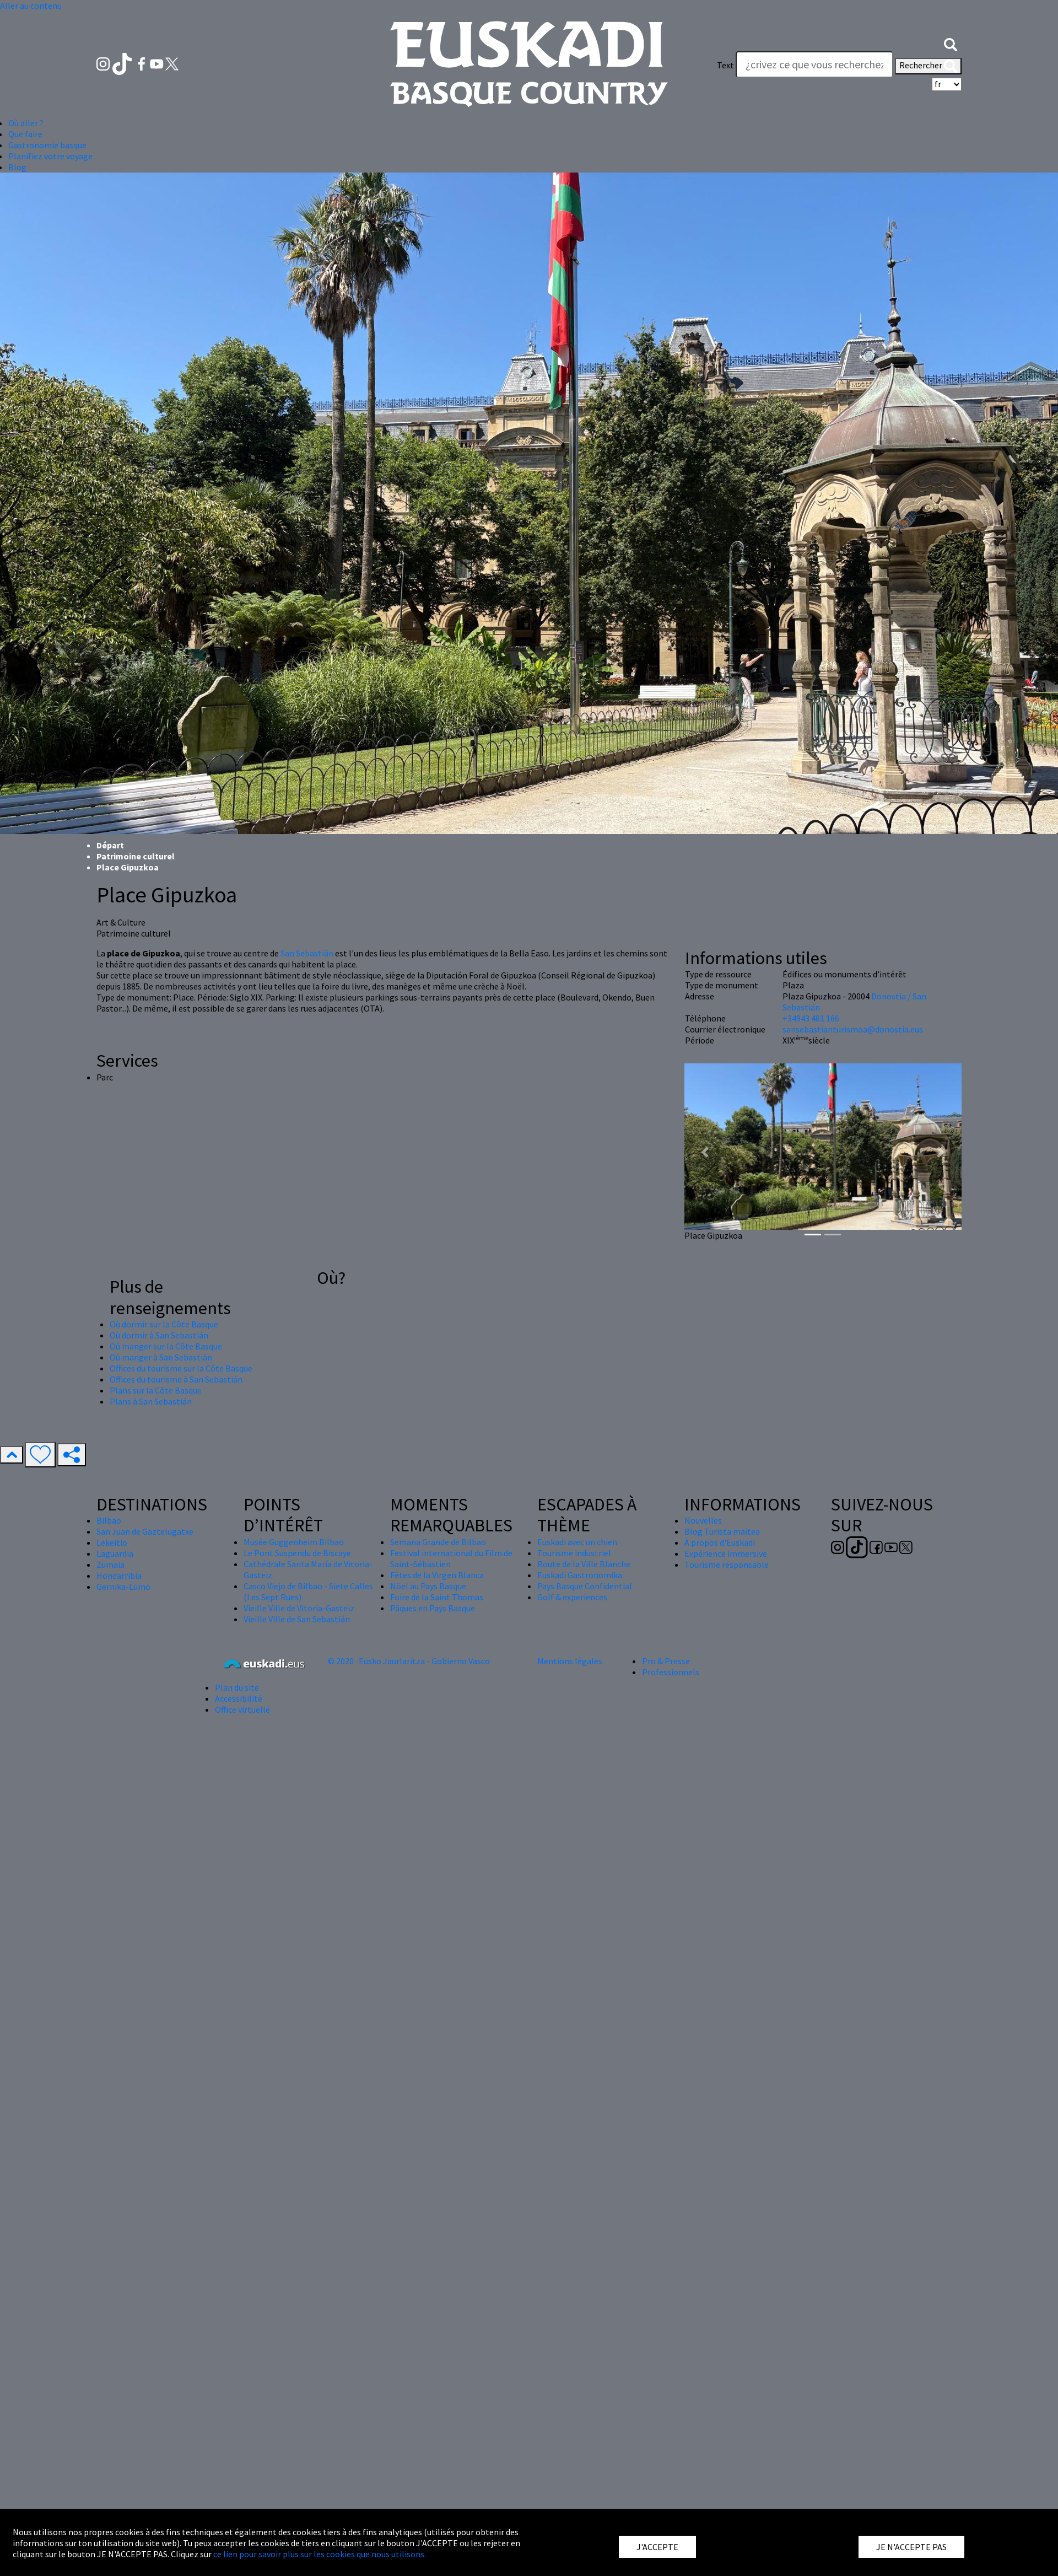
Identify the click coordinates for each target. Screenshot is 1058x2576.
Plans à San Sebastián (151, 1401)
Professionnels (670, 1671)
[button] (950, 43)
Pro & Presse (666, 1660)
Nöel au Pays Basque (428, 1585)
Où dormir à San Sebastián (159, 1335)
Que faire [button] (25, 133)
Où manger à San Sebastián (161, 1357)
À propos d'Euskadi (719, 1542)
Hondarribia (119, 1575)
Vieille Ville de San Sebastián (297, 1619)
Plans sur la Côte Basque (156, 1390)
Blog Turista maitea (722, 1531)
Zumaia (110, 1564)
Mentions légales (569, 1660)
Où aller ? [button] (26, 122)
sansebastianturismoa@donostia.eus (852, 1029)
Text (725, 65)
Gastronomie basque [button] (47, 144)
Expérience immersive (725, 1553)
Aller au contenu (31, 5)
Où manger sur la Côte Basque (166, 1346)
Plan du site (237, 1687)
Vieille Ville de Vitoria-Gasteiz (299, 1608)
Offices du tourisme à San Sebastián (176, 1379)
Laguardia (114, 1553)
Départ (110, 845)
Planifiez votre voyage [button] (50, 156)
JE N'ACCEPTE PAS (911, 2546)
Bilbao (108, 1520)
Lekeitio (111, 1542)
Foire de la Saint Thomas (436, 1596)
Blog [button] (17, 167)
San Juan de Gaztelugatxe (144, 1531)
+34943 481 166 (810, 1018)
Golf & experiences (572, 1596)
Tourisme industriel (574, 1552)
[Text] (814, 64)
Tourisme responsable (726, 1564)
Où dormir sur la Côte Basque (164, 1324)
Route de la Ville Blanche (583, 1563)
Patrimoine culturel (135, 856)
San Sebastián (306, 953)
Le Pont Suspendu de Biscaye (297, 1552)
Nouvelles (703, 1520)
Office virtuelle (242, 1709)
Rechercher (928, 66)
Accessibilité (238, 1698)
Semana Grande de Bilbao (438, 1541)
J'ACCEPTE (657, 2546)
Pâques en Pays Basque (432, 1608)
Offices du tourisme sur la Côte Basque (181, 1368)
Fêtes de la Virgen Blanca (437, 1574)
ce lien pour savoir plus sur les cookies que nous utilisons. (319, 2553)
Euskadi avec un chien (577, 1541)
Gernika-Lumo (123, 1586)
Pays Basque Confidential (584, 1585)
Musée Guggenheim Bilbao (294, 1541)
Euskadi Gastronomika (579, 1574)
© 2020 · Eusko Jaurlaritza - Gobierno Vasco (409, 1660)
